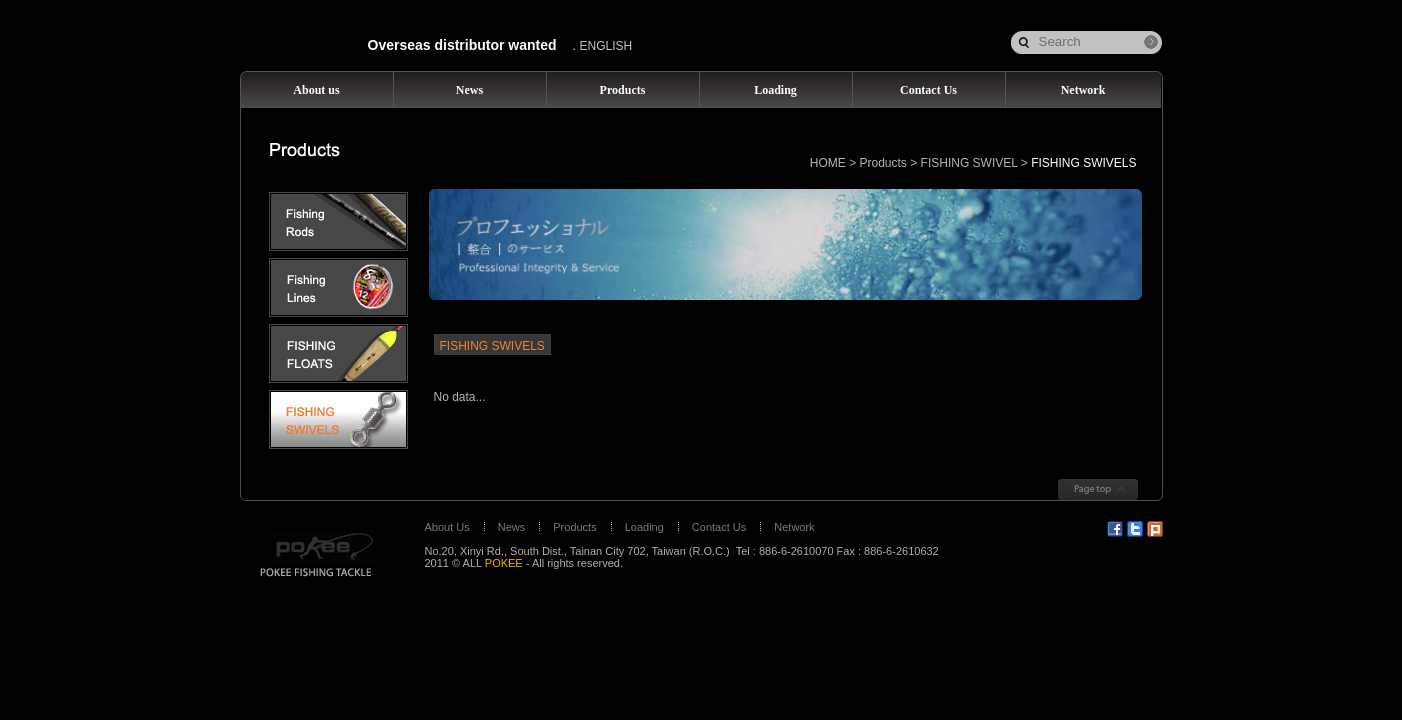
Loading (644, 527)
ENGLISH (606, 46)
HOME (828, 163)
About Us (447, 527)
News (512, 527)
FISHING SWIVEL (969, 163)
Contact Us (719, 527)
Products (883, 163)
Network (794, 527)
